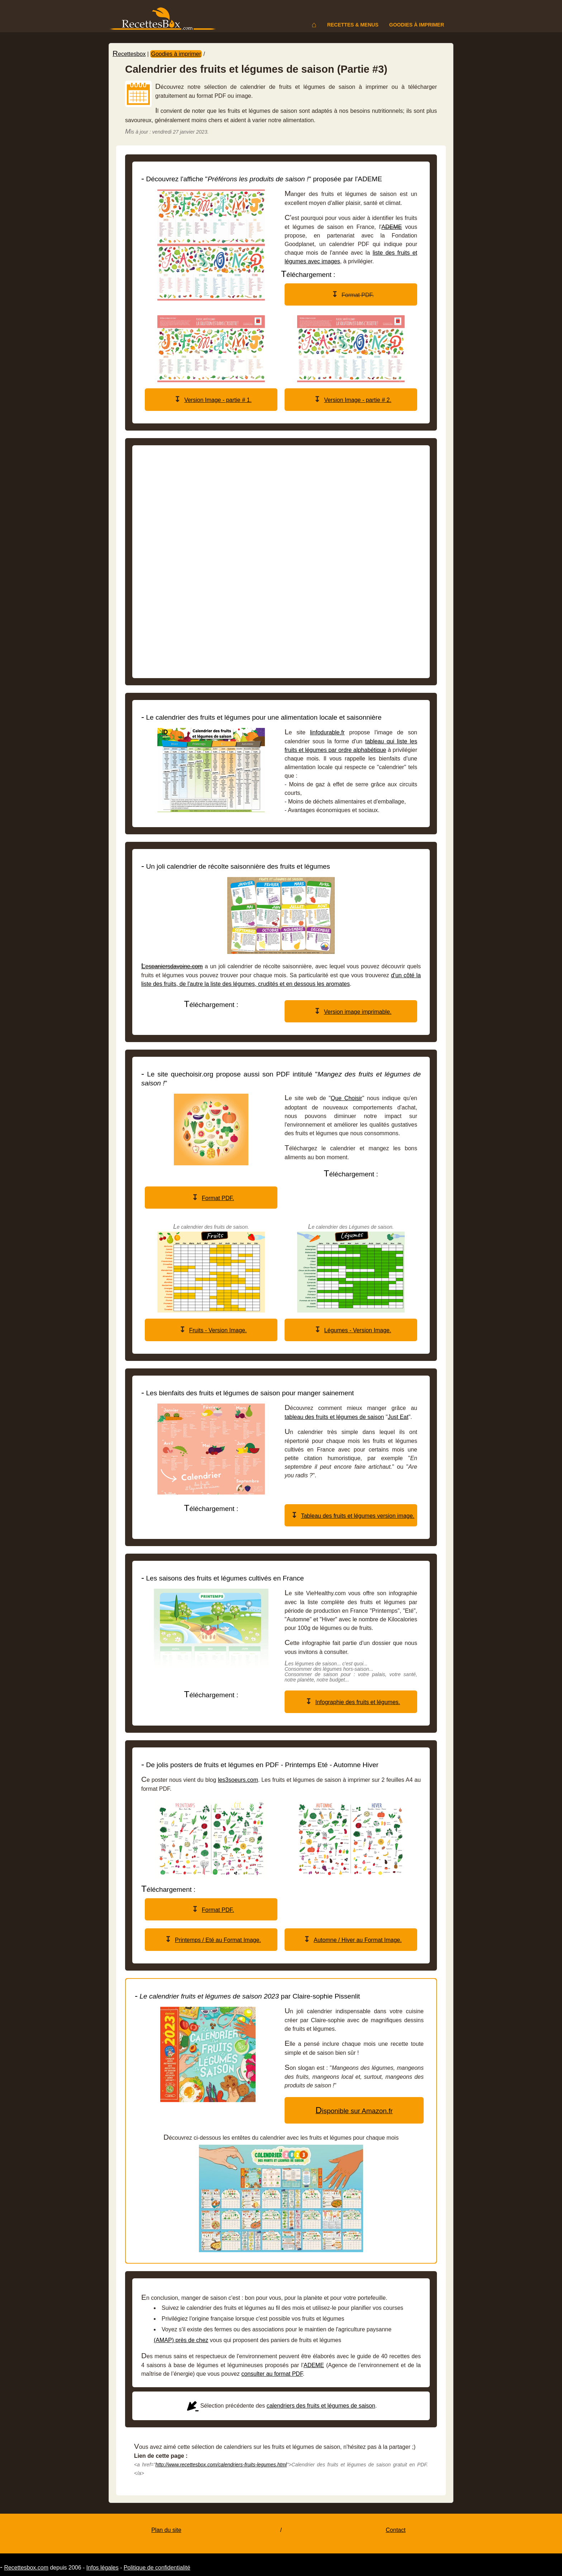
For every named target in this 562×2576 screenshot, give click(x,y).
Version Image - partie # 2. (357, 400)
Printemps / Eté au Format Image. (218, 1940)
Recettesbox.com (26, 2568)
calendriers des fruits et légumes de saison (321, 2406)
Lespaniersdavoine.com (172, 966)
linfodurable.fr (327, 732)
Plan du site (166, 2530)
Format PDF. (218, 1198)
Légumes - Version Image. (357, 1330)
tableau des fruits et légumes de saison (334, 1417)
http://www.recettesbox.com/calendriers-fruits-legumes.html (221, 2464)
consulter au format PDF (272, 2374)
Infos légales (102, 2568)
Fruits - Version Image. (218, 1330)
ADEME (391, 227)
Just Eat (398, 1417)
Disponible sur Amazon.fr (353, 2111)
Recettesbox (129, 54)
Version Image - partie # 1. (218, 400)
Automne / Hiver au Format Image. (357, 1940)
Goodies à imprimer (416, 25)
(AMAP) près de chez (181, 2340)
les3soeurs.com (238, 1780)
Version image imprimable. (358, 1012)
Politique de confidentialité (157, 2568)
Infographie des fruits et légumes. (357, 1702)
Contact (395, 2530)
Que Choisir (346, 1098)
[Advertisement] (281, 561)
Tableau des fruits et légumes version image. (358, 1516)
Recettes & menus (352, 25)
